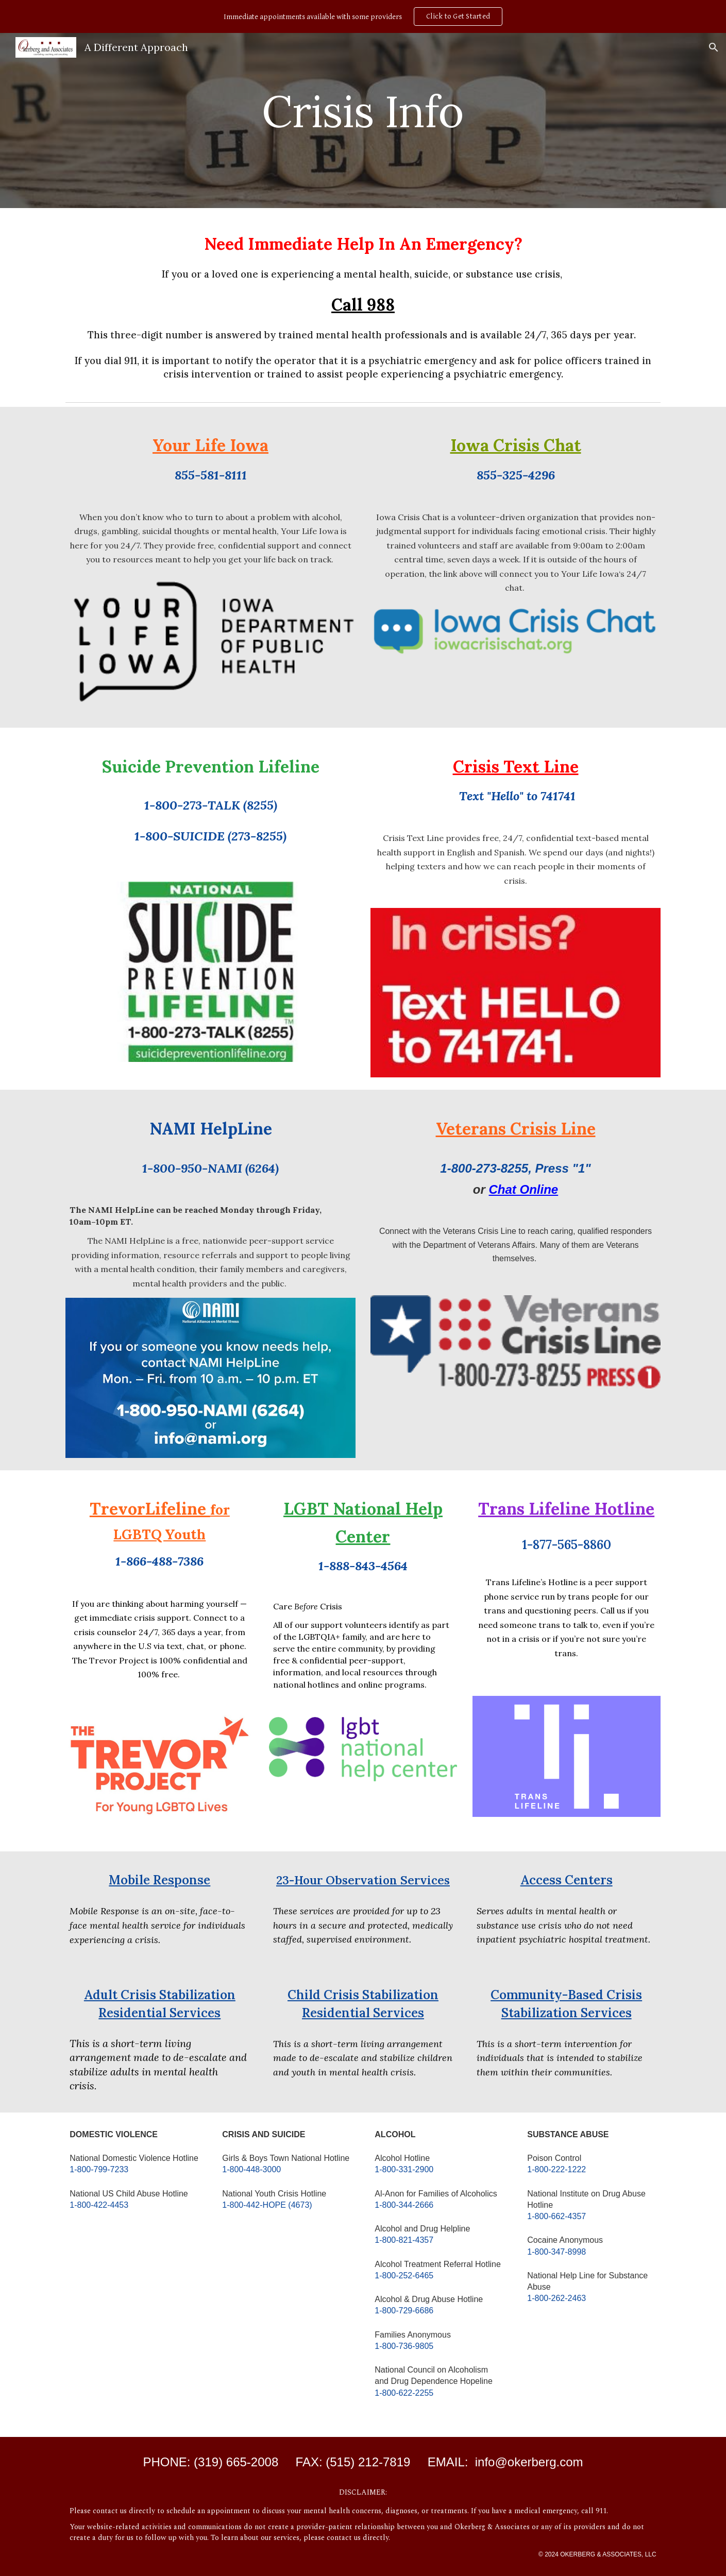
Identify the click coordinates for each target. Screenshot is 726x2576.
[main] (363, 120)
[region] (363, 16)
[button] (713, 47)
